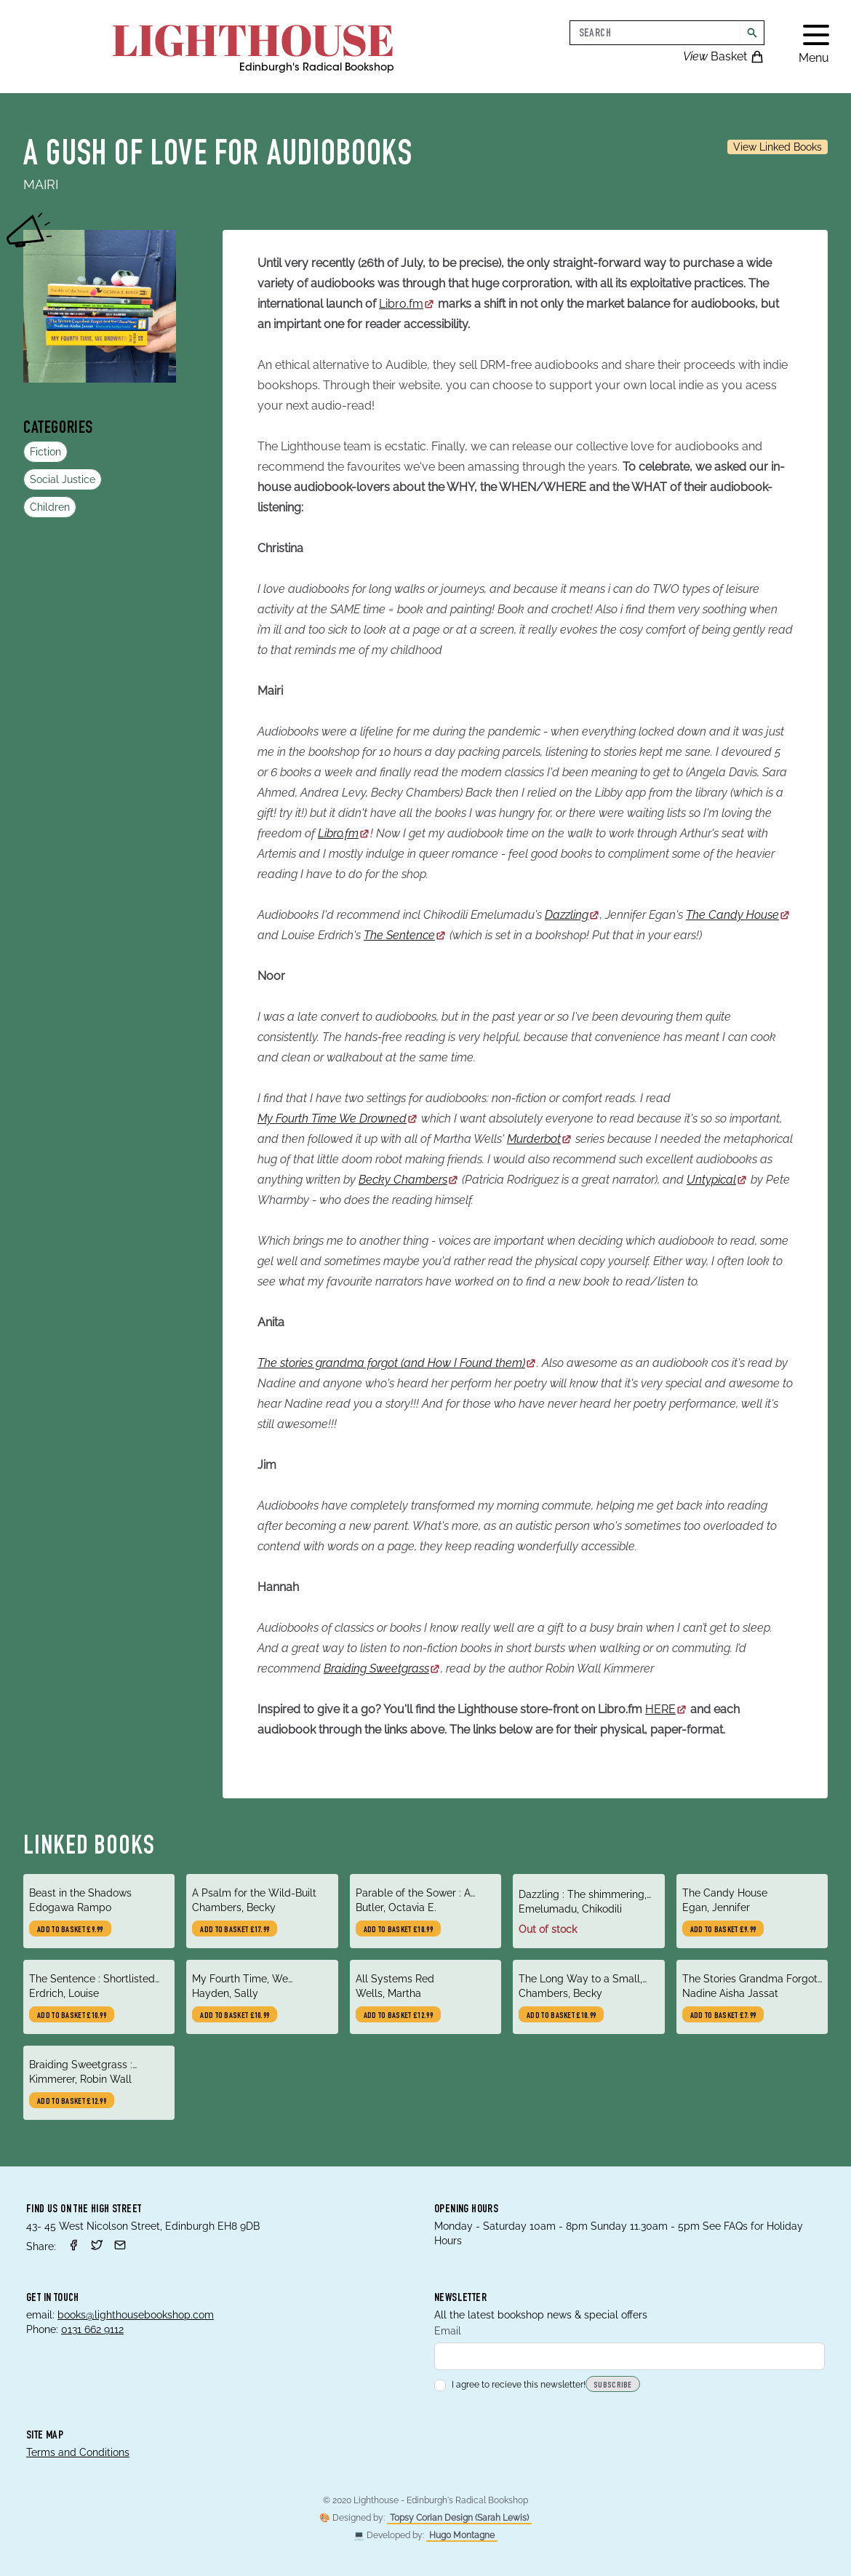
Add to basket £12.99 (398, 2015)
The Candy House (738, 915)
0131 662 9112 (92, 2329)
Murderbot (539, 1139)
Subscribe (613, 2385)
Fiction (45, 452)
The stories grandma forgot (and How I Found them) (397, 1363)
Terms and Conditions (77, 2452)
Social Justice (62, 479)
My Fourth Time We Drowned (337, 1118)
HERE (666, 1709)
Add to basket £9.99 (70, 1930)
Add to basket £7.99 (723, 2015)
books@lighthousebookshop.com (135, 2315)
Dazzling (572, 915)
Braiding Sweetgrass (382, 1668)
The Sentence (405, 935)
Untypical (717, 1180)
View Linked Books (777, 147)
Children (50, 507)
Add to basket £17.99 (234, 1930)
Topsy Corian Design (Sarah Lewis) (459, 2518)
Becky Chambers (409, 1180)
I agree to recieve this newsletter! (510, 2385)
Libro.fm (407, 304)
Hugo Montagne (462, 2535)
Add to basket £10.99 (398, 1930)
